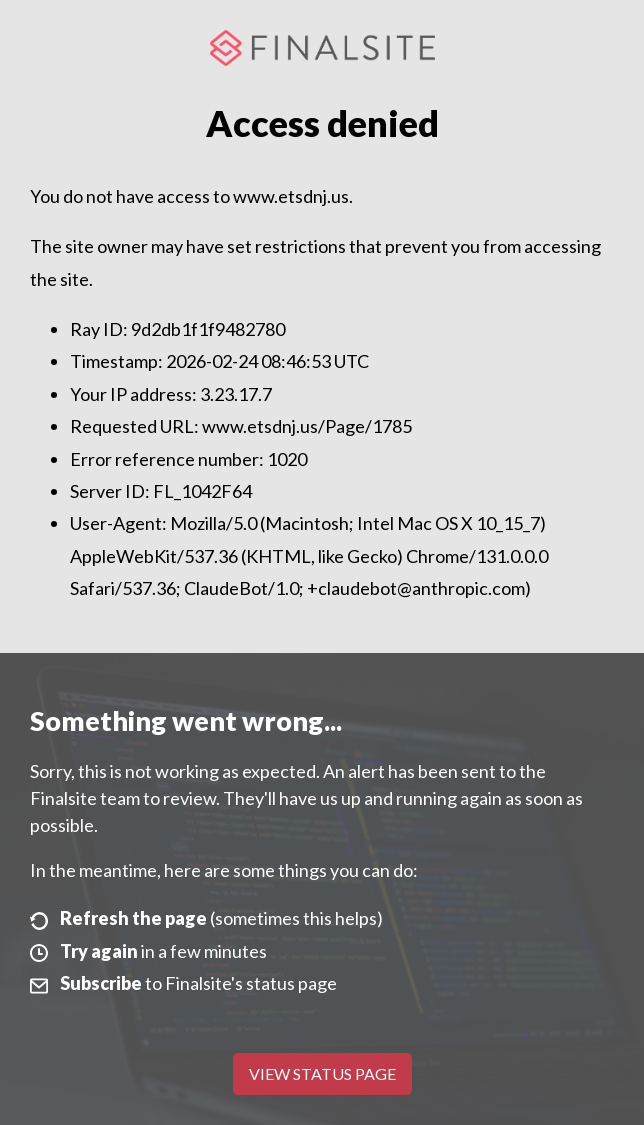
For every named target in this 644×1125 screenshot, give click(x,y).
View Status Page (322, 1073)
